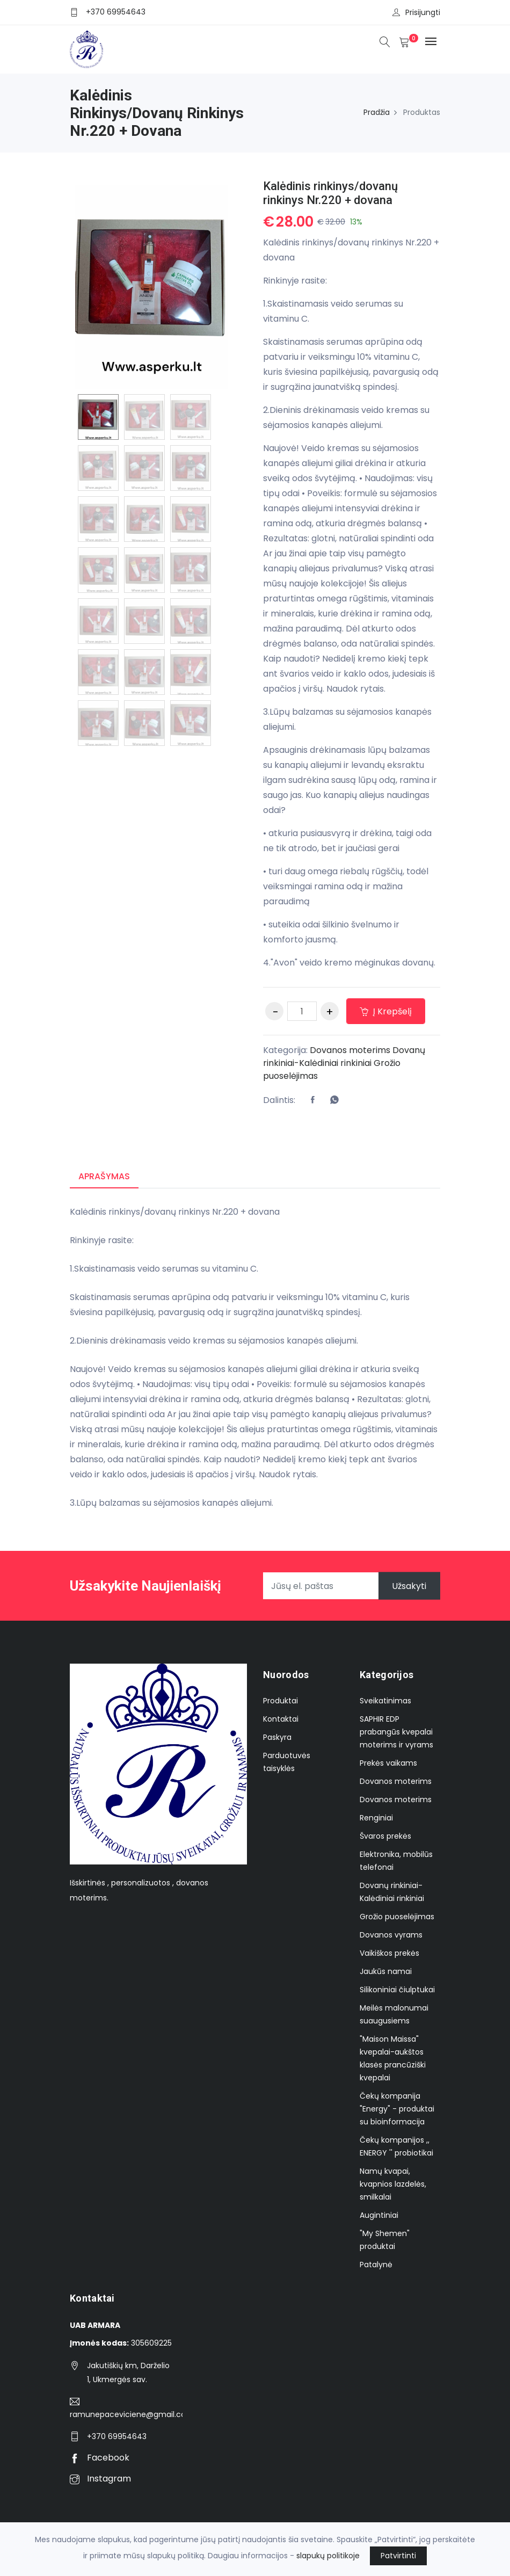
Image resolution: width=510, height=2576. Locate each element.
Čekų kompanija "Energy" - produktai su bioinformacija (397, 2109)
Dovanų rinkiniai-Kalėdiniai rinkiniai (344, 1056)
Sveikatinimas (385, 1700)
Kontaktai (280, 1719)
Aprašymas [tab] (104, 1176)
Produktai (280, 1700)
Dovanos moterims (350, 1050)
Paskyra (277, 1737)
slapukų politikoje (328, 2555)
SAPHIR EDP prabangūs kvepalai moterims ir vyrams (396, 1732)
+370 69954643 (115, 11)
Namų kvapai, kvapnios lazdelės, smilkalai (393, 2184)
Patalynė (376, 2264)
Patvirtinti (398, 2555)
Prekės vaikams (388, 1763)
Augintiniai (379, 2215)
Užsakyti (409, 1586)
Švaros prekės (385, 1836)
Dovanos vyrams (391, 1934)
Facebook (99, 2457)
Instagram (100, 2478)
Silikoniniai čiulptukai (397, 1989)
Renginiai (376, 1817)
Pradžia (376, 112)
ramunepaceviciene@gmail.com (126, 2414)
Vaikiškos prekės (389, 1953)
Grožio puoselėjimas (397, 1916)
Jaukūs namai (386, 1971)
